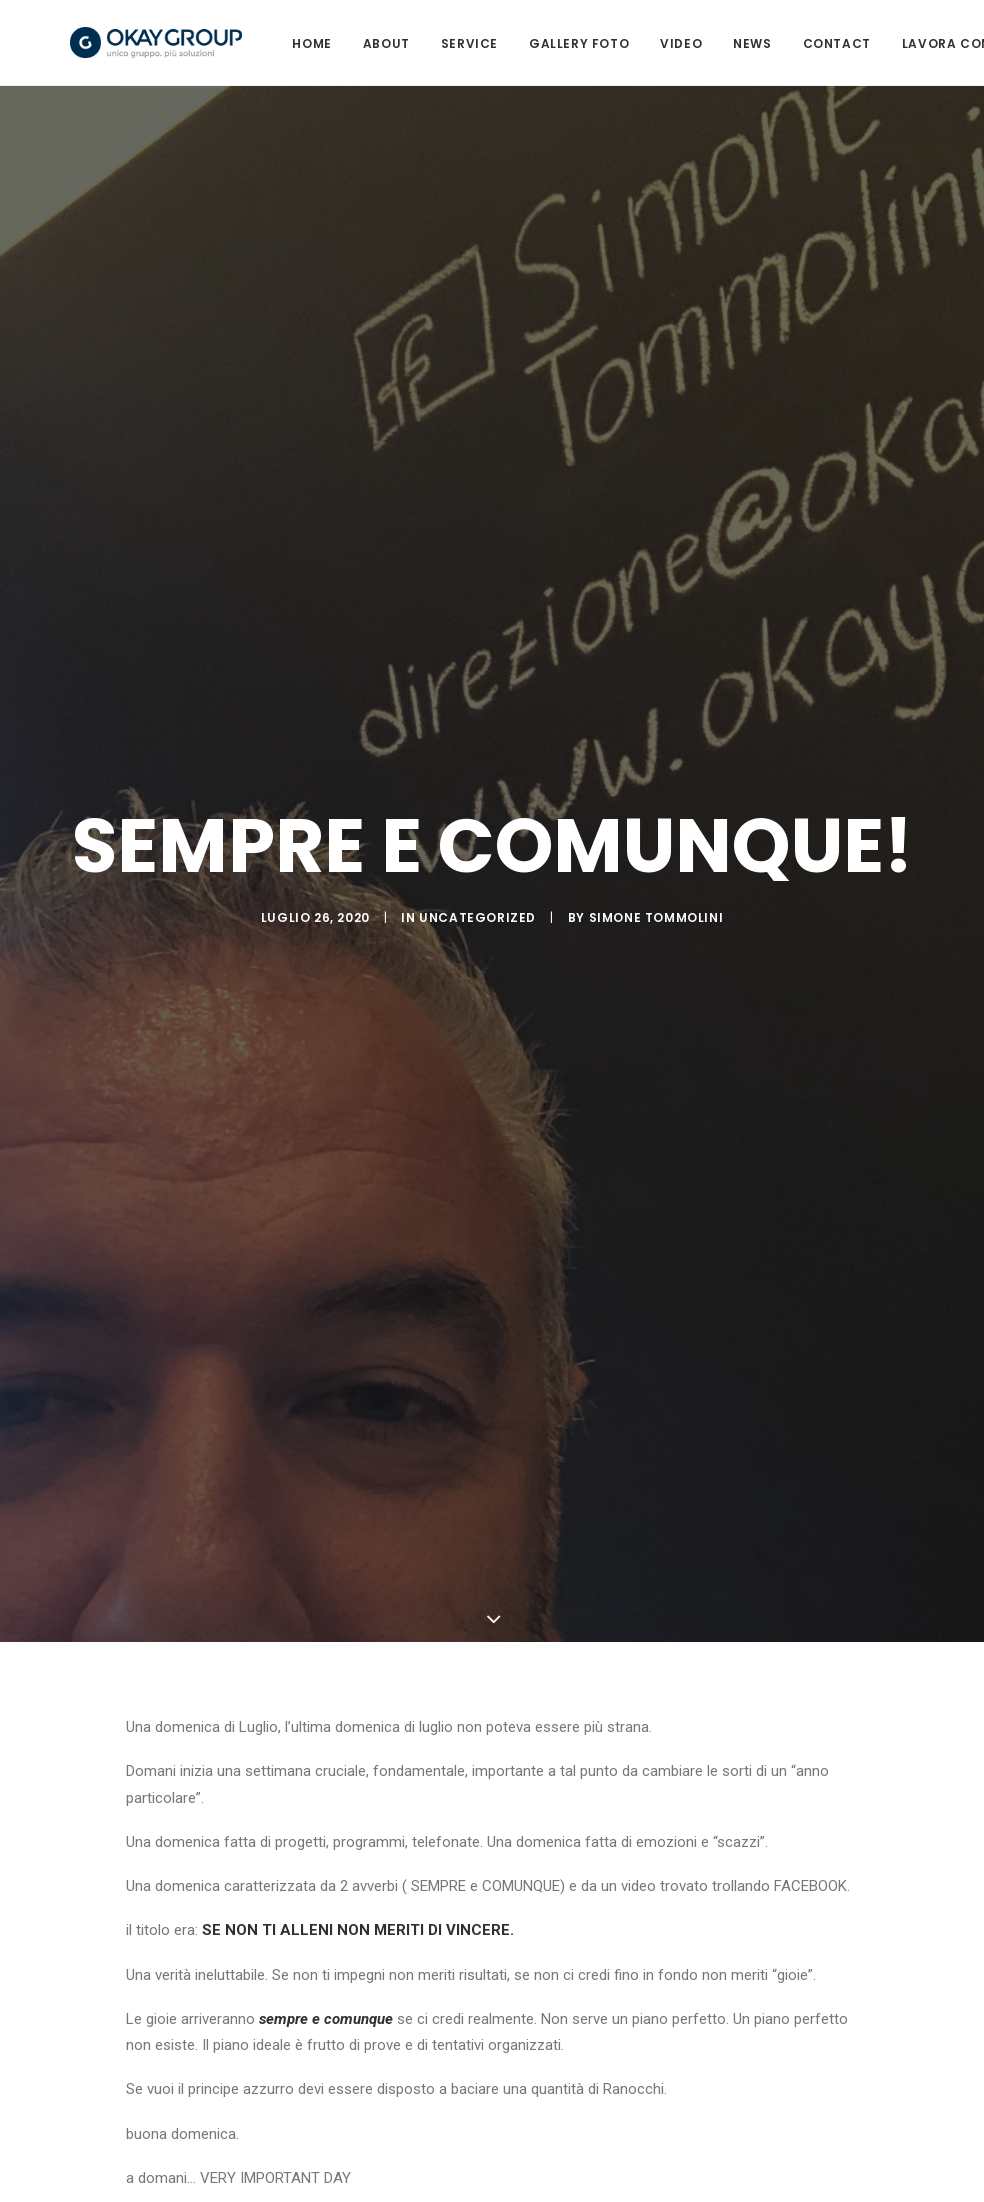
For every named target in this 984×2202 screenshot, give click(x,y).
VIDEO (701, 48)
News (772, 48)
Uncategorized (477, 926)
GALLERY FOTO (598, 48)
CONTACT (856, 48)
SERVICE (488, 48)
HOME (331, 48)
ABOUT (405, 48)
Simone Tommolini (656, 926)
